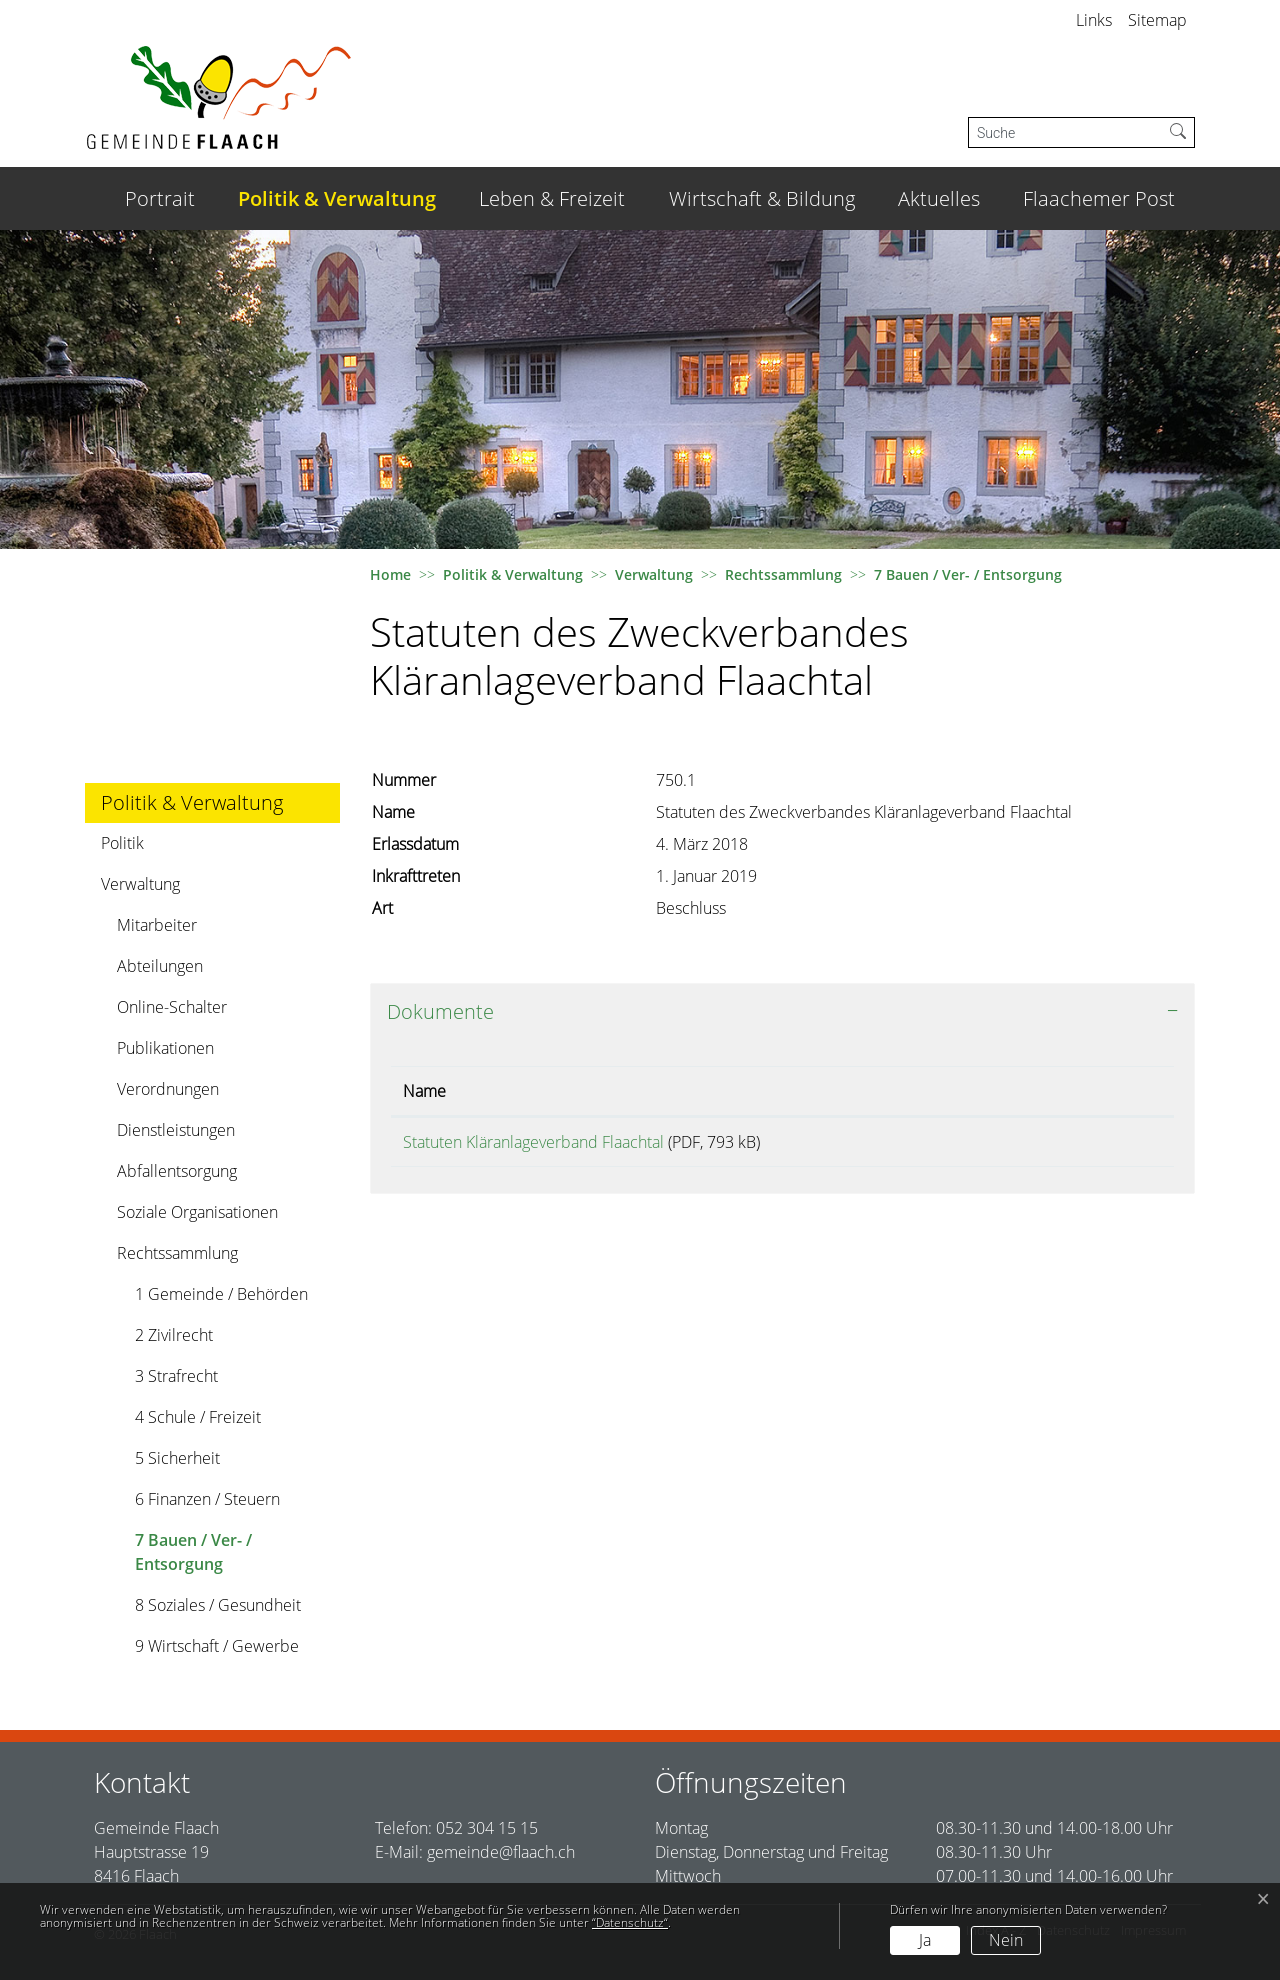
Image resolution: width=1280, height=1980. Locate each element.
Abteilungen (160, 966)
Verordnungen (168, 1089)
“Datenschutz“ (630, 1922)
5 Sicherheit (177, 1458)
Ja (925, 1940)
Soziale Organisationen (197, 1212)
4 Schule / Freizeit (198, 1417)
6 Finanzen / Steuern (207, 1499)
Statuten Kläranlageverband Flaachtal (533, 1142)
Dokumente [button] (440, 1011)
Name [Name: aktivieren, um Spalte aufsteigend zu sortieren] (424, 1091)
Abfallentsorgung (177, 1171)
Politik (122, 843)
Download (1090, 1145)
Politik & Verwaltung (337, 198)
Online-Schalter (172, 1007)
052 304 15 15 (487, 1828)
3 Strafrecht (176, 1376)
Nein (1006, 1940)
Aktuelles (939, 198)
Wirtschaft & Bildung (762, 198)
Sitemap (1157, 20)
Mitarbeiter (157, 925)
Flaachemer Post (1099, 198)
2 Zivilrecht (174, 1335)
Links (1094, 20)
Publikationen (165, 1048)
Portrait (160, 198)
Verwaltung (140, 884)
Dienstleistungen (176, 1130)
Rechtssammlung (177, 1253)
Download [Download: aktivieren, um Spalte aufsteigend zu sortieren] (1054, 1091)
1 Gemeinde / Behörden (221, 1294)
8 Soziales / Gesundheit (218, 1605)
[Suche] (1065, 132)
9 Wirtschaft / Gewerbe (217, 1646)
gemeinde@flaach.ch (501, 1852)
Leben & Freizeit (552, 198)
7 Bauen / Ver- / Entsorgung (193, 1556)
